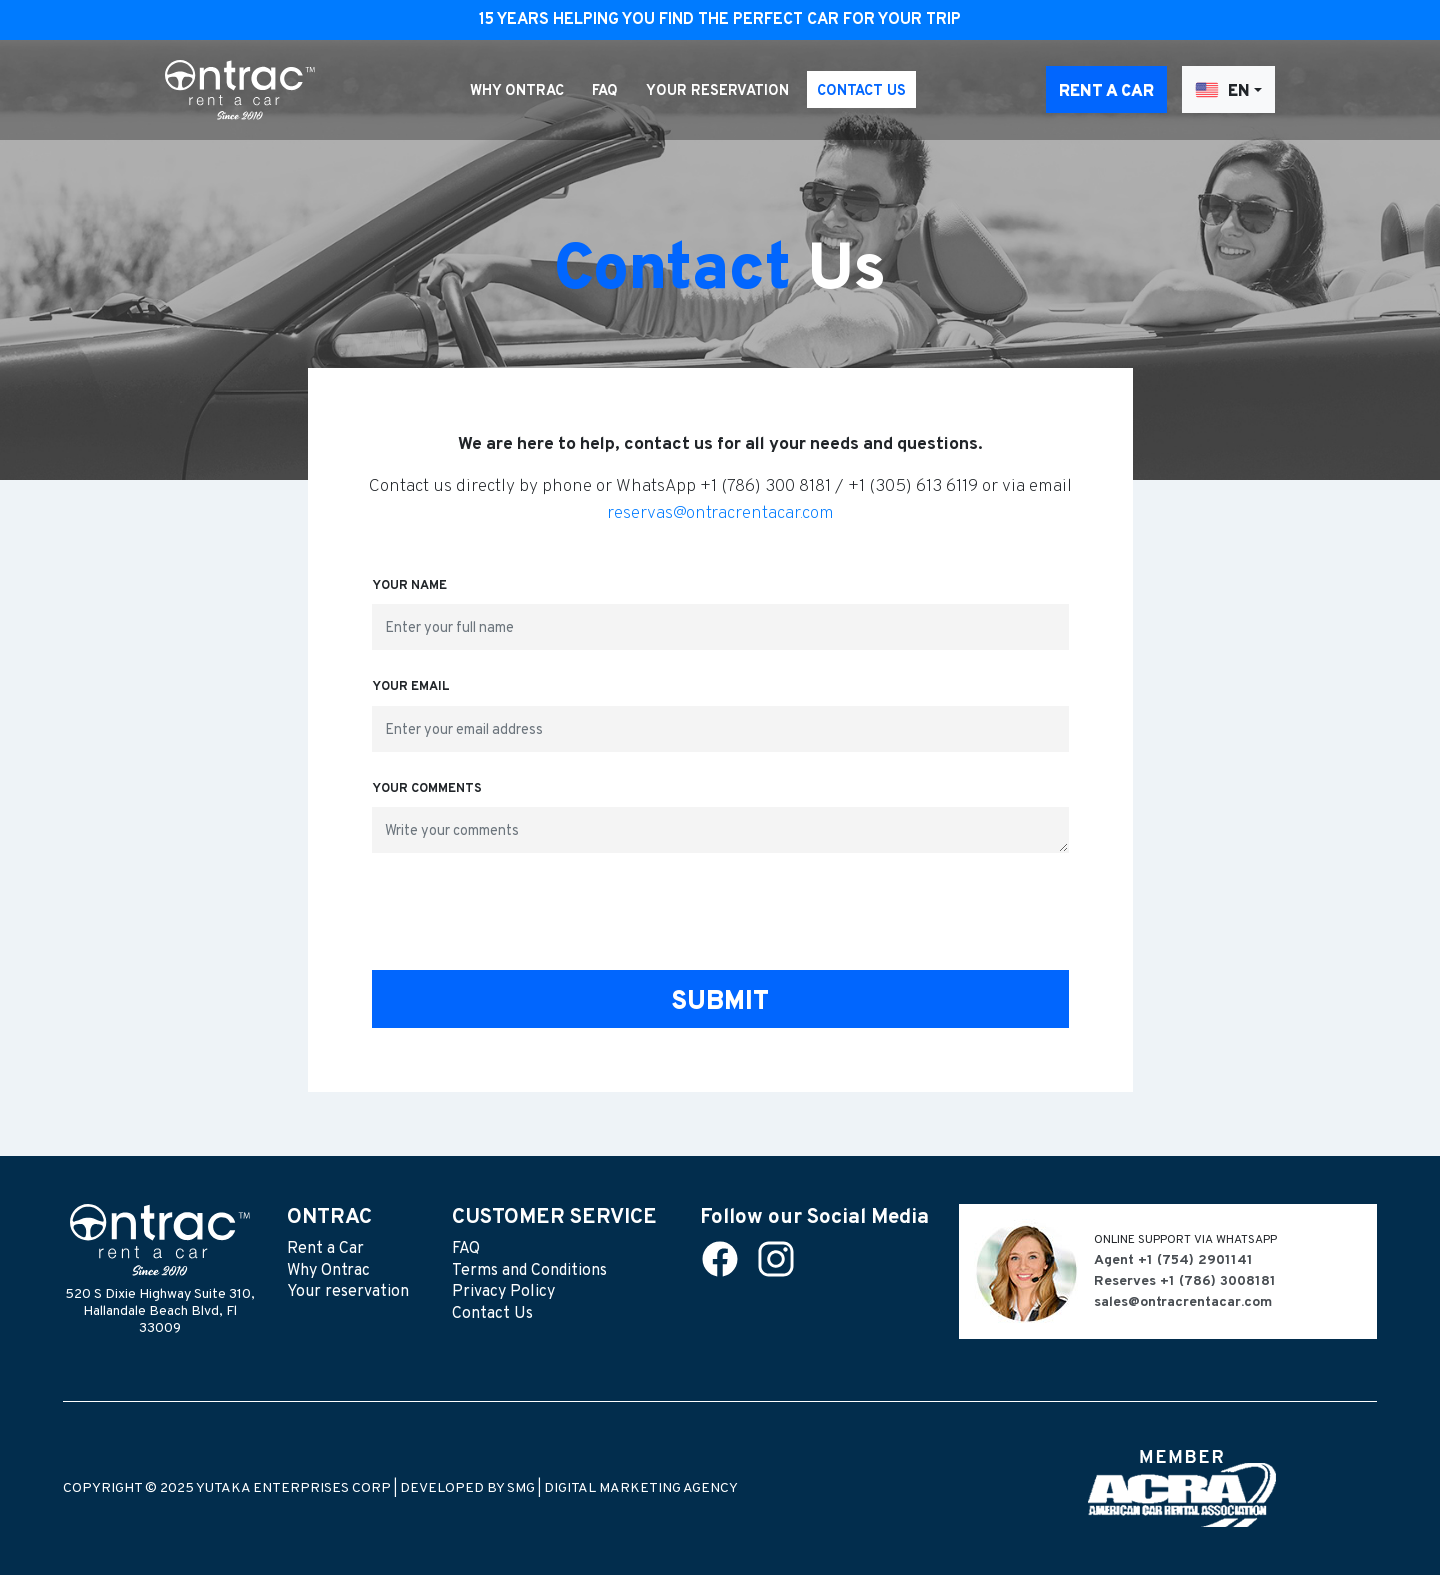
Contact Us (861, 91)
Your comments (427, 789)
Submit (720, 1002)
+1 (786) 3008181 (1218, 1281)
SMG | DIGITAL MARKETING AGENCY (622, 1488)
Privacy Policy (503, 1292)
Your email (411, 687)
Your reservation (717, 91)
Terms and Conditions (529, 1271)
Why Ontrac (517, 91)
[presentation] (720, 916)
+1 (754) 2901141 (1195, 1260)
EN (1222, 90)
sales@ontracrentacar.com (1183, 1302)
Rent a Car (1106, 92)
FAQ (605, 91)
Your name (409, 586)
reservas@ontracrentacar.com (720, 513)
